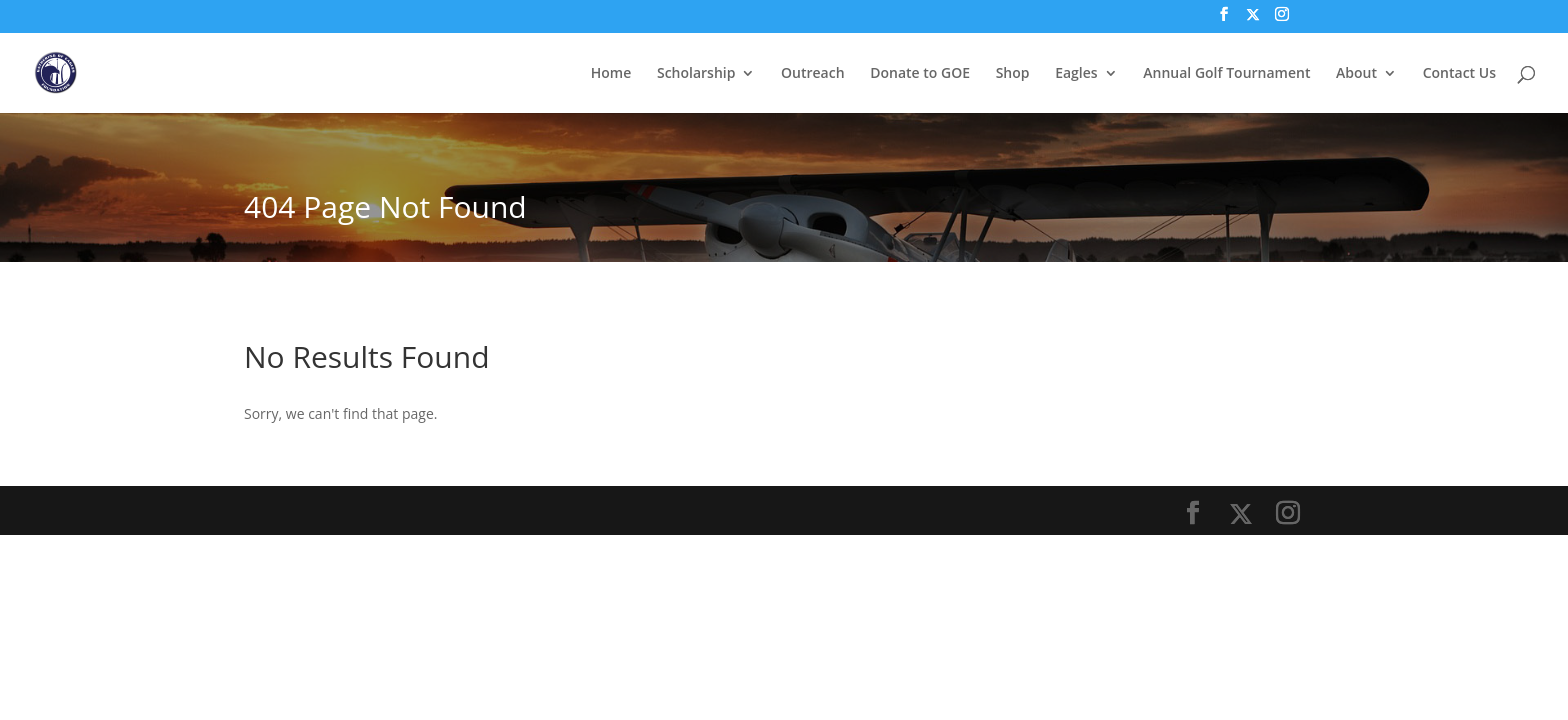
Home (611, 74)
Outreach (813, 74)
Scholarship (696, 74)
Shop (1013, 74)
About (1356, 74)
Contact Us (1459, 74)
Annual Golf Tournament (1226, 74)
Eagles (1076, 74)
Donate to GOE (920, 74)
